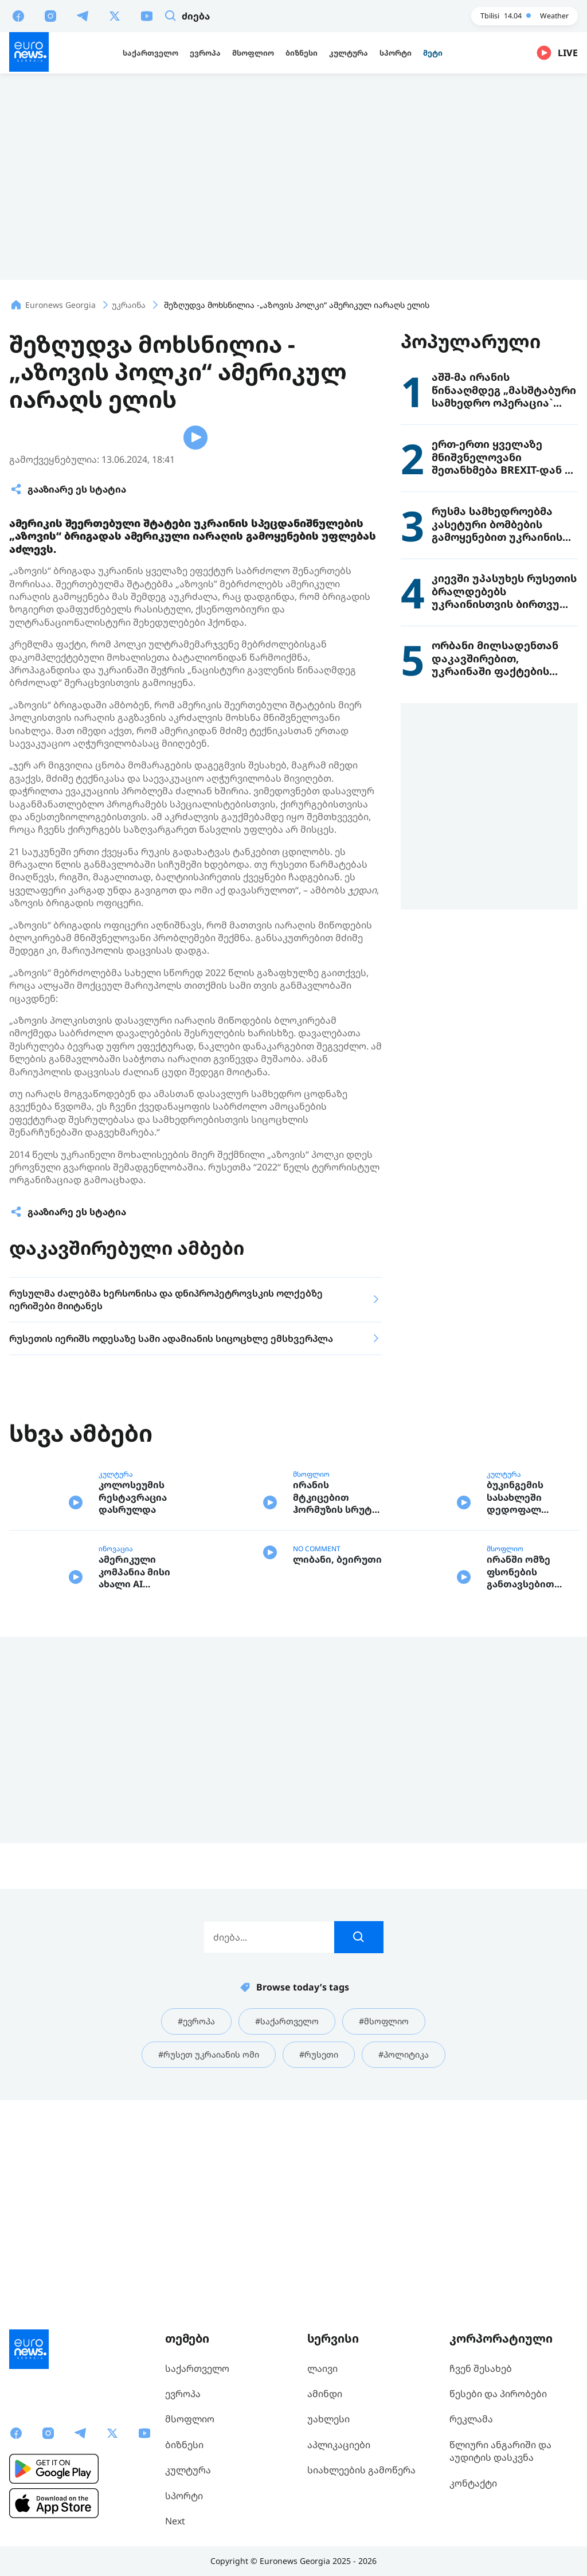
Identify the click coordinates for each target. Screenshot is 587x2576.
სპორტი (184, 2495)
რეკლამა (471, 2419)
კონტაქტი (473, 2483)
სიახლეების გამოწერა (361, 2470)
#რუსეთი (321, 2264)
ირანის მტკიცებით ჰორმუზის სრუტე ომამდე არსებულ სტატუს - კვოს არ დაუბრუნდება (337, 1697)
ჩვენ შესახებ (480, 2368)
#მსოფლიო (389, 2230)
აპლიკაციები (338, 2444)
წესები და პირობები (498, 2393)
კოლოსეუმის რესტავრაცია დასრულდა (133, 1697)
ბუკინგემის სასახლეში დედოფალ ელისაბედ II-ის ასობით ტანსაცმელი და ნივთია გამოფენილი (526, 1697)
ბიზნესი (184, 2444)
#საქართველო (287, 2230)
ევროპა (183, 2393)
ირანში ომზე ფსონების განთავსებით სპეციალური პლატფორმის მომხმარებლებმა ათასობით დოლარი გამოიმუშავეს (531, 1780)
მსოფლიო (311, 1665)
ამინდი (324, 2393)
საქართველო (197, 2368)
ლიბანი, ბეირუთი (337, 1792)
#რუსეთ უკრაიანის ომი (204, 2264)
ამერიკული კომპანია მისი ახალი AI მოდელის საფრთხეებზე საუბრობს (134, 1780)
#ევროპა (191, 2230)
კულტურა (116, 1665)
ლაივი (322, 2368)
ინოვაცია (116, 1748)
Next (175, 2521)
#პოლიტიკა (411, 2264)
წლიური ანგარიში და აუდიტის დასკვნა (500, 2451)
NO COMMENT (317, 1748)
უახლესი (328, 2419)
